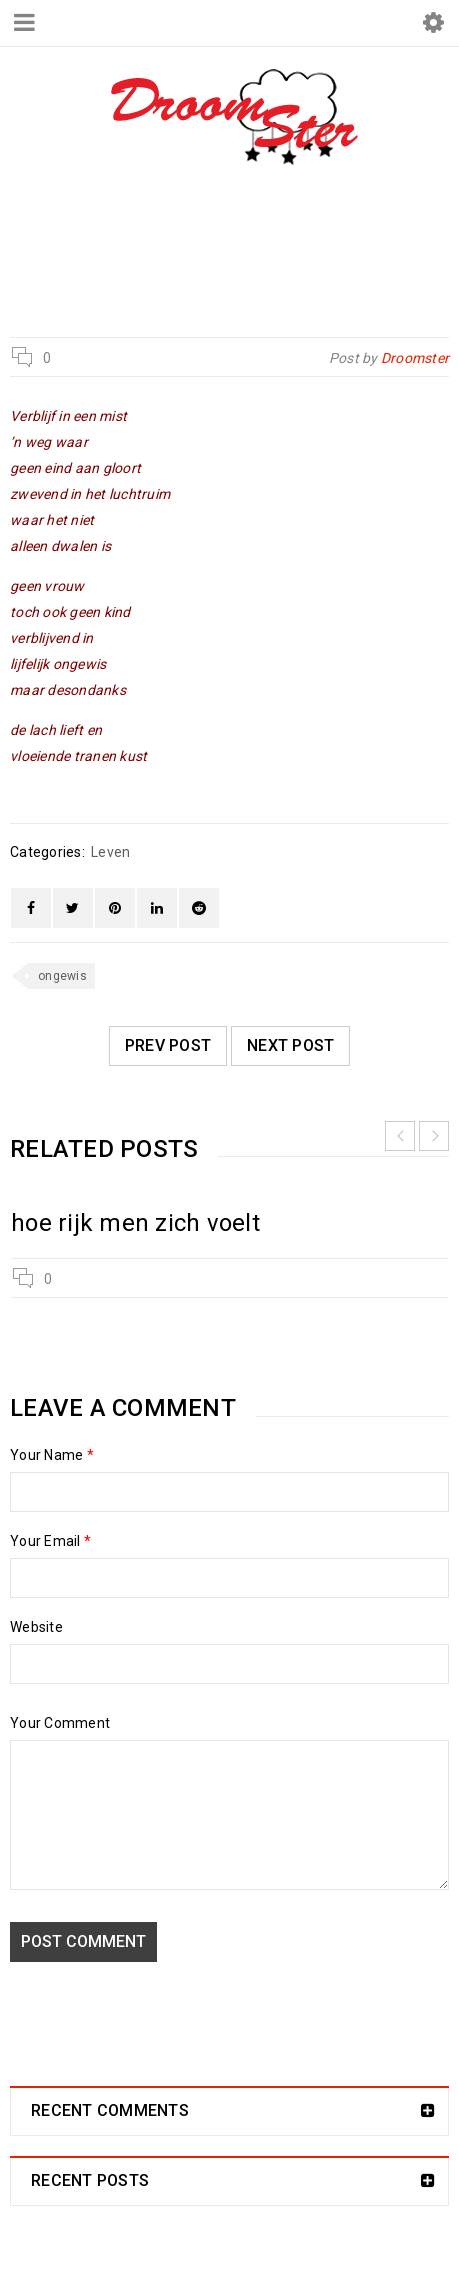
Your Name (52, 1455)
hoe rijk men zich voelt (135, 1223)
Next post (290, 1045)
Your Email (50, 1541)
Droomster (140, 252)
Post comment (83, 1941)
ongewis (62, 976)
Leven (235, 252)
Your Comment (60, 1723)
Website (36, 1627)
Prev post (168, 1045)
